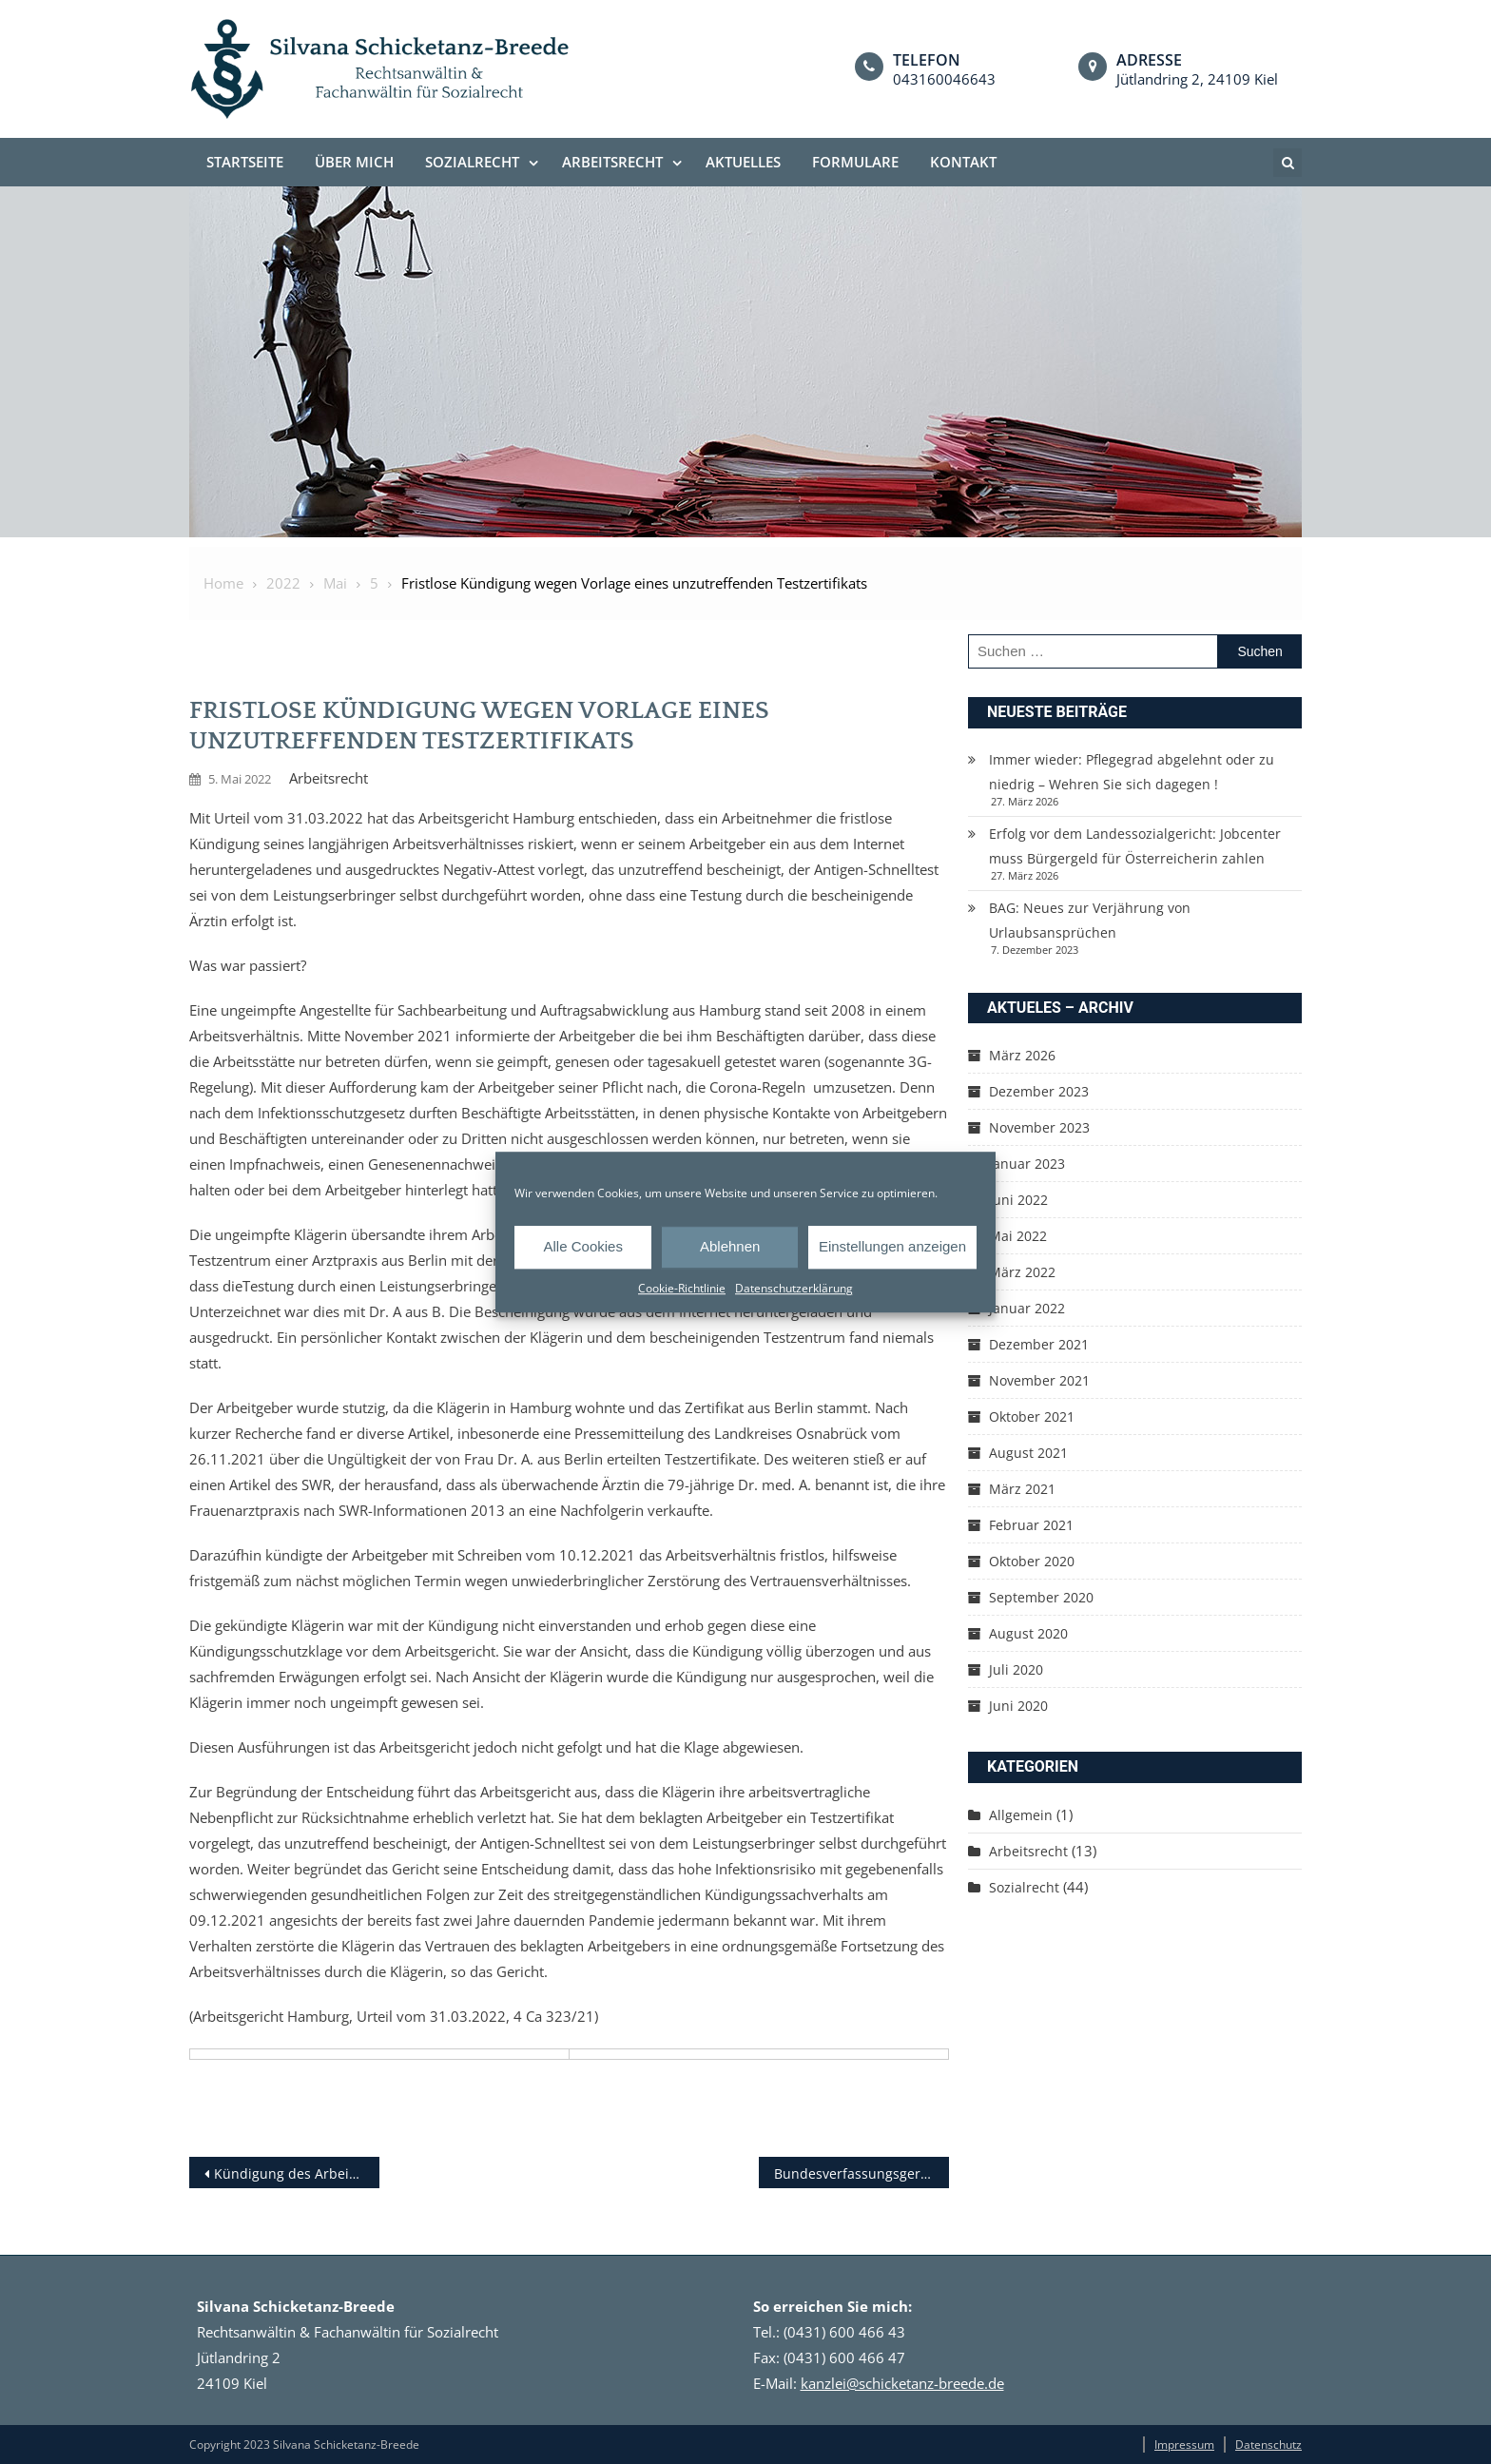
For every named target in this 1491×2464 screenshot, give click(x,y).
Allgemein (1021, 1815)
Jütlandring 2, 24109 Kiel (1197, 78)
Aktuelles (743, 161)
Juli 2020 (1016, 1669)
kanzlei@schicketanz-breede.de (902, 2383)
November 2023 (1039, 1127)
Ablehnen (730, 1246)
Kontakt (963, 161)
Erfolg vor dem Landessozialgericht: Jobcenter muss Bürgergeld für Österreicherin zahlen (1135, 846)
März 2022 (1022, 1272)
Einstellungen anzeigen (892, 1246)
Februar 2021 (1031, 1525)
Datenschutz (1268, 2444)
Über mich (354, 161)
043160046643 (944, 78)
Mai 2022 (1018, 1236)
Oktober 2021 (1032, 1416)
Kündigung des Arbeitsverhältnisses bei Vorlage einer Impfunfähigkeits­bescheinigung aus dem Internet (296, 2173)
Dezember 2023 (1039, 1091)
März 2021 (1022, 1489)
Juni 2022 (1018, 1200)
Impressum (1184, 2444)
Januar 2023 (1027, 1163)
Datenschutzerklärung (794, 1288)
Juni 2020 (1018, 1706)
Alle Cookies (583, 1246)
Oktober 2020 (1032, 1561)
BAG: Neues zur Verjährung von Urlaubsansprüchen (1090, 920)
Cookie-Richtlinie (682, 1288)
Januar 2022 (1027, 1308)
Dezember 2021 (1039, 1344)
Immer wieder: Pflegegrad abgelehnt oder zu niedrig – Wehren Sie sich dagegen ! (1131, 771)
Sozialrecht (472, 161)
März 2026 (1022, 1055)
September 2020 (1041, 1597)
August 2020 (1028, 1633)
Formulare (855, 161)
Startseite (244, 161)
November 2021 (1039, 1380)
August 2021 (1028, 1453)
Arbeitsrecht (612, 161)
